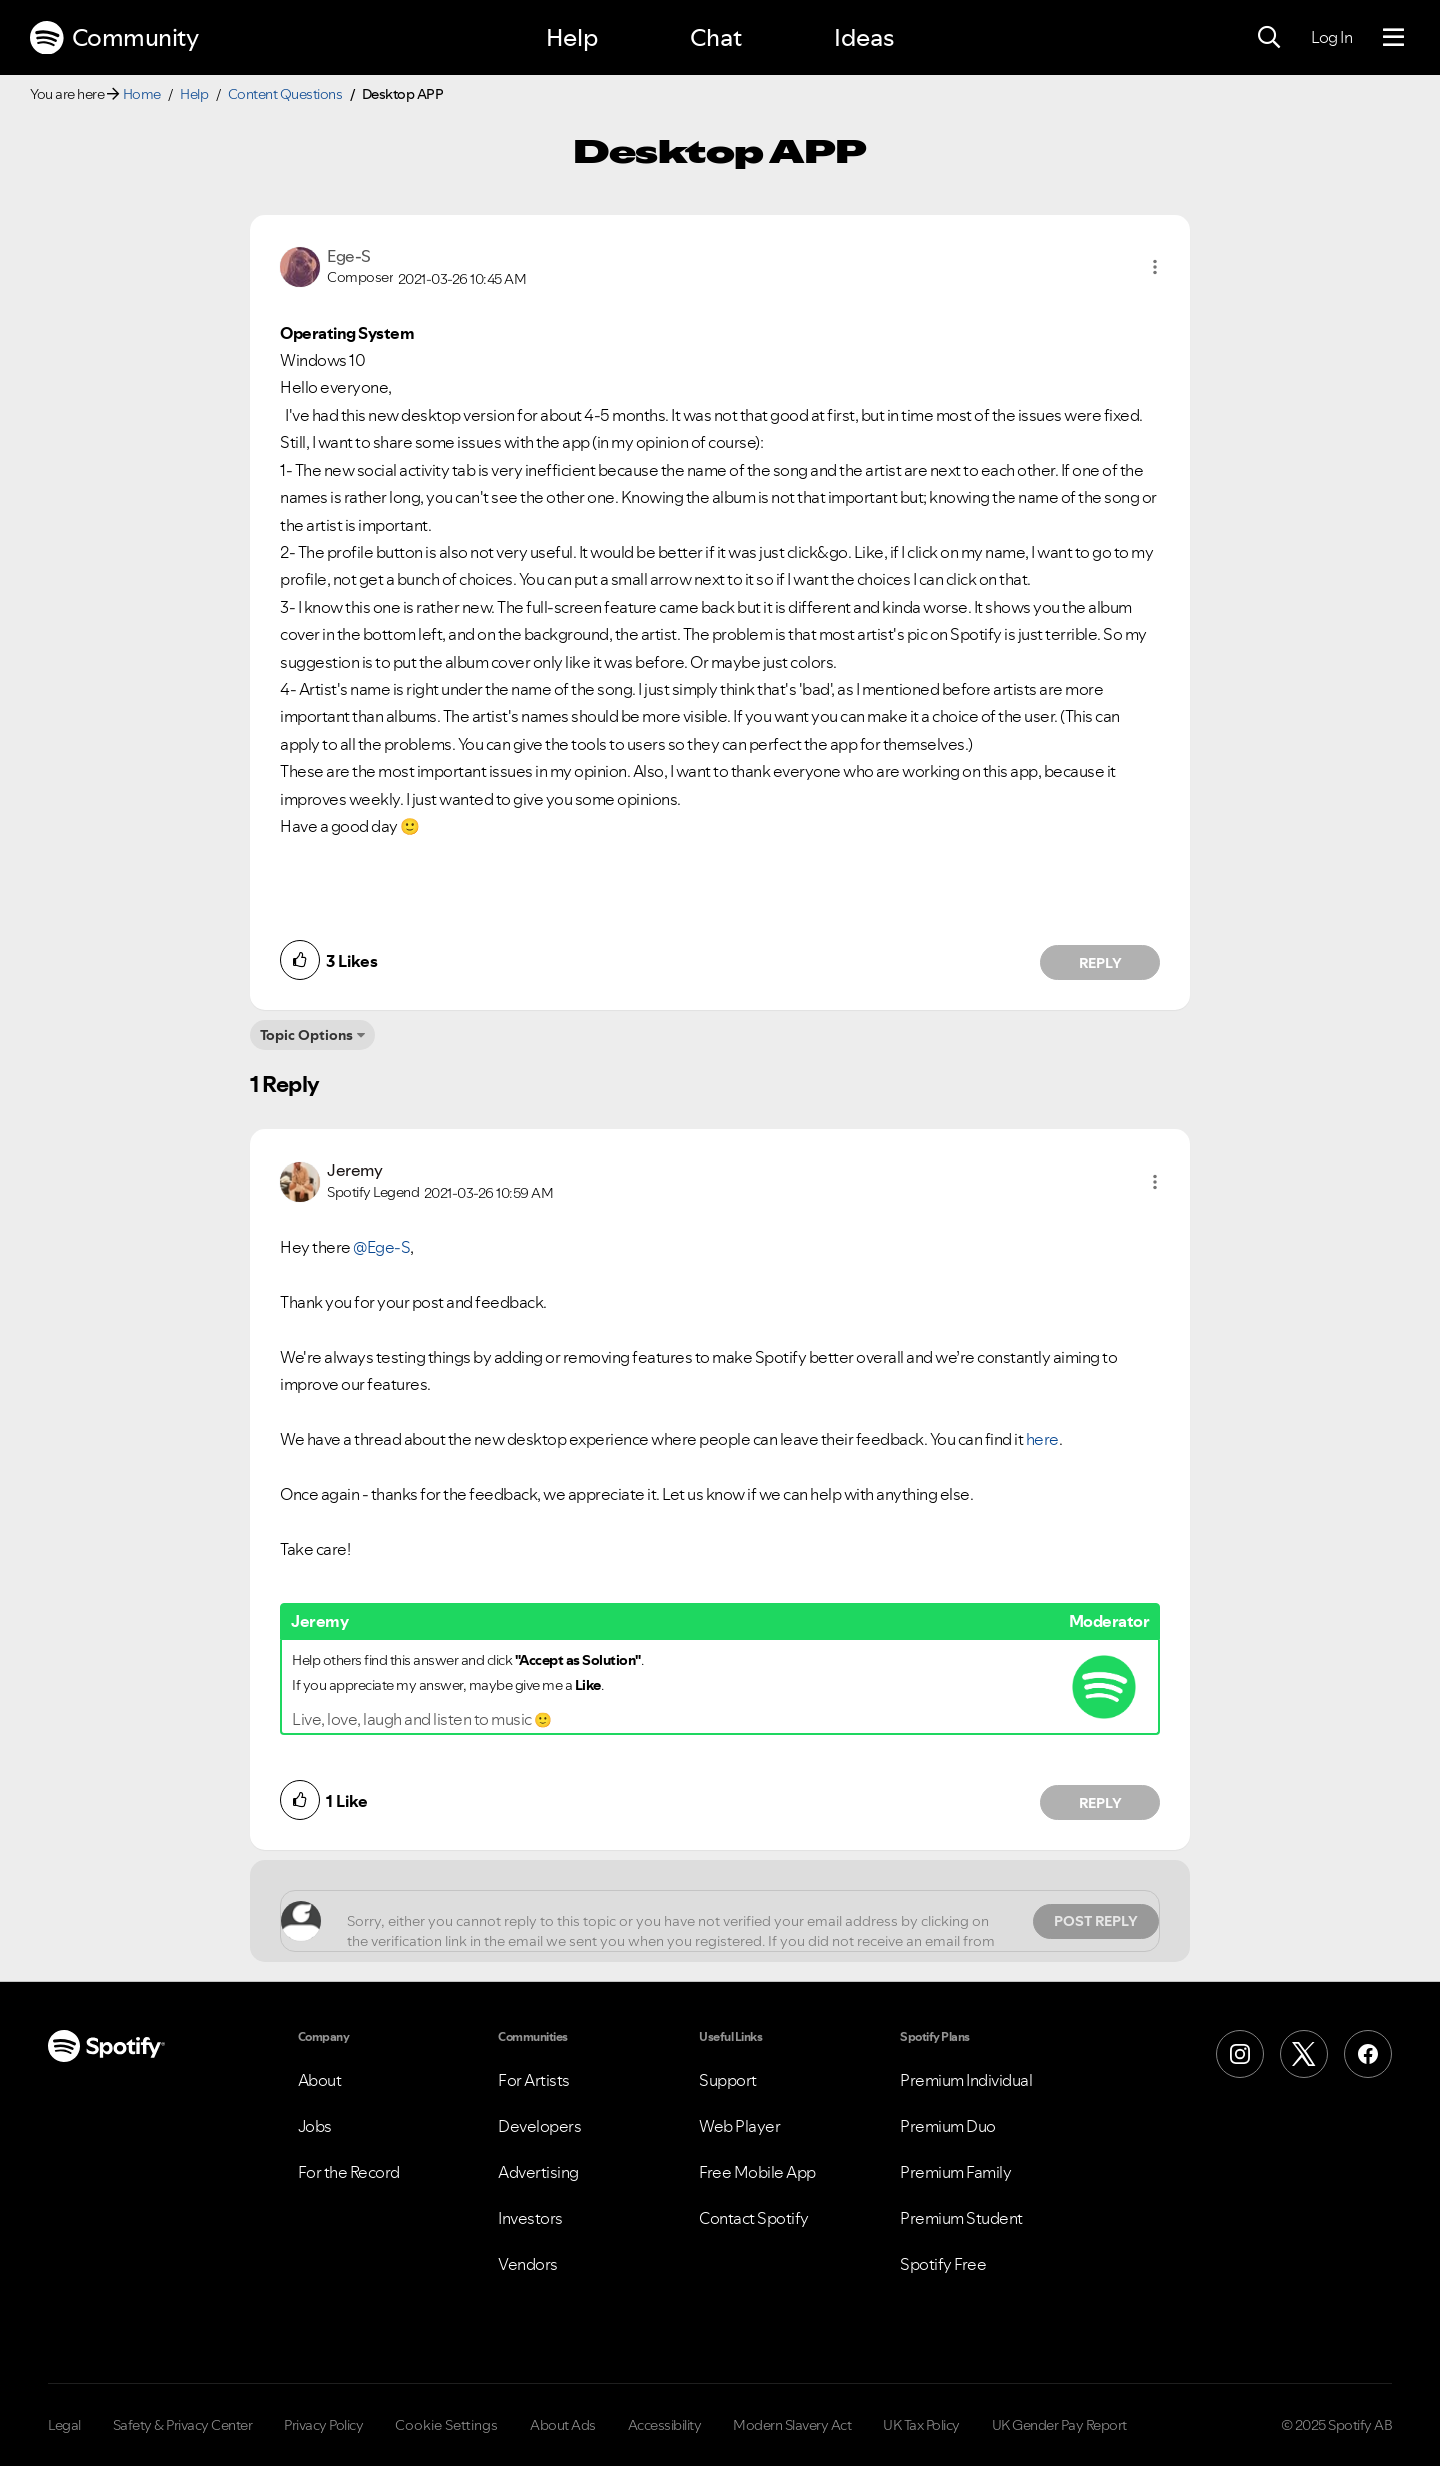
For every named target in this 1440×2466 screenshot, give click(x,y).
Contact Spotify (754, 2218)
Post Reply (1096, 1921)
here (1042, 1439)
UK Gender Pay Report (1059, 2425)
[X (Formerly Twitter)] (1304, 2054)
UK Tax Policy (921, 2425)
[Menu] (1393, 38)
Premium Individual (966, 2080)
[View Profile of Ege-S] (349, 256)
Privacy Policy (323, 2425)
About (320, 2080)
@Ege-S (381, 1247)
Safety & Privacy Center (183, 2425)
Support (728, 2080)
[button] (1155, 267)
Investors (530, 2218)
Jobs (315, 2126)
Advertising (538, 2172)
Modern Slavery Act (792, 2425)
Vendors (528, 2264)
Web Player (739, 2126)
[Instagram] (1240, 2054)
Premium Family (955, 2172)
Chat (716, 37)
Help (572, 37)
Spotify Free (943, 2264)
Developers (539, 2126)
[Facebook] (1368, 2054)
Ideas (864, 37)
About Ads (563, 2425)
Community (114, 38)
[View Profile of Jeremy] (354, 1170)
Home (142, 94)
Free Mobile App (757, 2172)
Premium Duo (948, 2126)
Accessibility (665, 2425)
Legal (64, 2425)
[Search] (1269, 38)
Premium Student (961, 2218)
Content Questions (285, 94)
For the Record (349, 2172)
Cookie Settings (446, 2425)
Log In (1331, 37)
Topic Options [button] (306, 1035)
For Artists (534, 2080)
